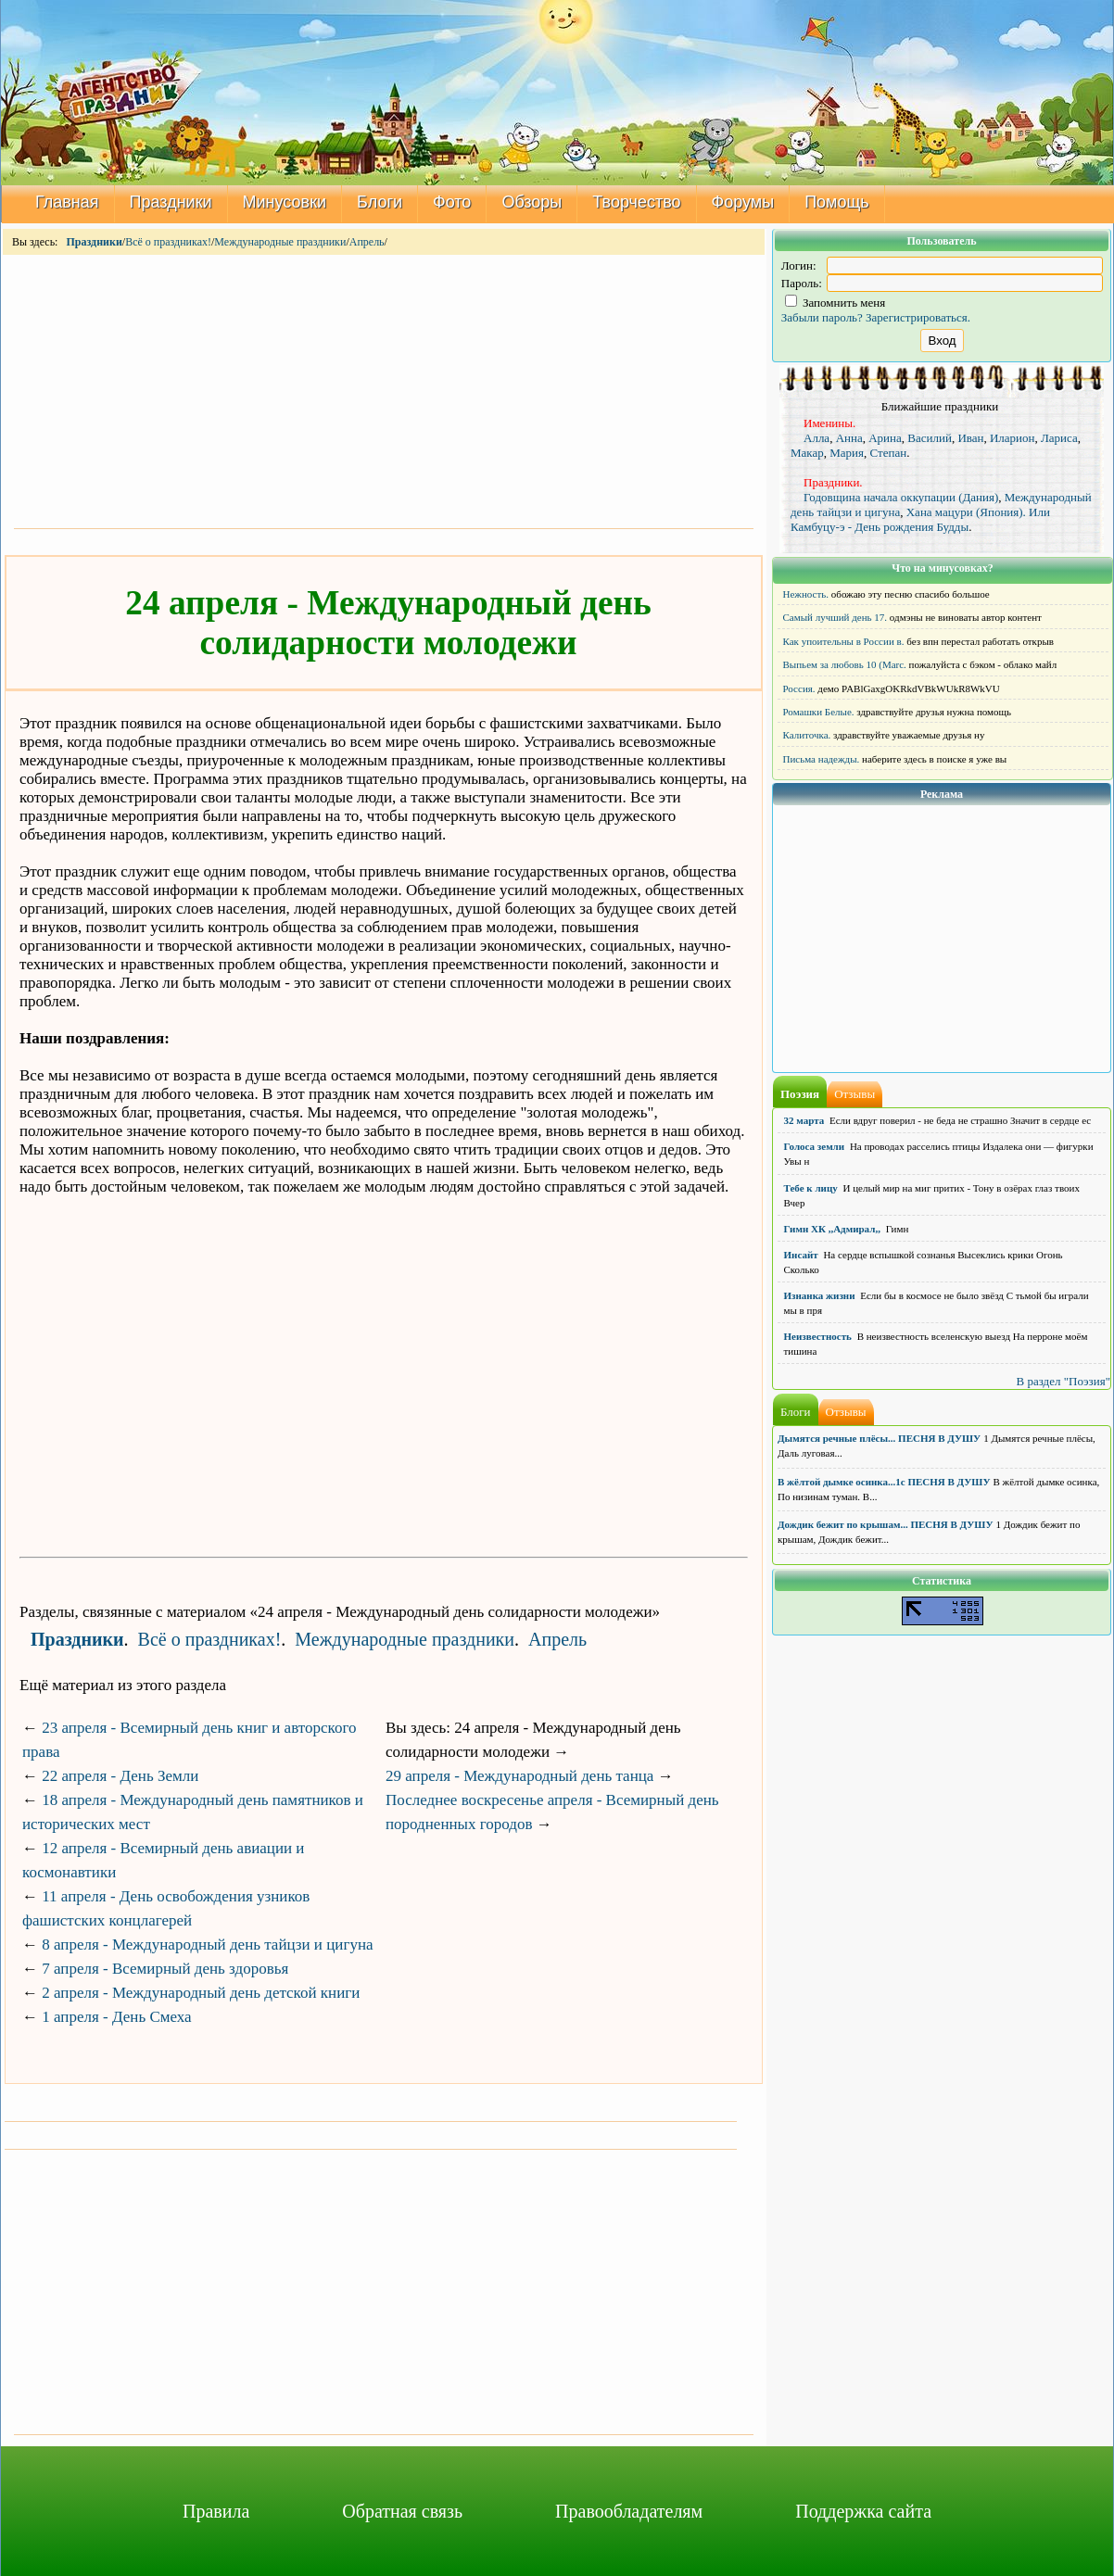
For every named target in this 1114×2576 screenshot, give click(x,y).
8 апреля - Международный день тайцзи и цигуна (207, 1944)
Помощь (836, 202)
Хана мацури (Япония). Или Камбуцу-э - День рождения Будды (920, 519)
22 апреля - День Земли (120, 1776)
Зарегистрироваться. (918, 317)
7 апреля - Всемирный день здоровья (165, 1968)
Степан (887, 453)
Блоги (379, 202)
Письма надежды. (821, 758)
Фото (452, 202)
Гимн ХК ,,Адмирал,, (832, 1228)
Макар (807, 453)
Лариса (1059, 438)
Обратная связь (402, 2511)
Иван (970, 438)
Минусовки (285, 202)
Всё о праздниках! (168, 241)
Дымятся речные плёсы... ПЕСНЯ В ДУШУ (879, 1438)
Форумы (743, 202)
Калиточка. (807, 734)
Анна (849, 438)
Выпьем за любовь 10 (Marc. (844, 664)
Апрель (367, 241)
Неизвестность (818, 1336)
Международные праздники (280, 241)
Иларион (1012, 438)
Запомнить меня (835, 302)
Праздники (171, 202)
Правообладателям (629, 2511)
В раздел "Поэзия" (1063, 1381)
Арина (885, 438)
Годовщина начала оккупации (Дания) (901, 497)
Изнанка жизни (819, 1295)
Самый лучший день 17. (835, 617)
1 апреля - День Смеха (116, 2017)
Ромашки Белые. (818, 711)
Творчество (636, 202)
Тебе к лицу (811, 1187)
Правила (216, 2511)
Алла (816, 438)
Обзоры (531, 202)
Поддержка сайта (863, 2511)
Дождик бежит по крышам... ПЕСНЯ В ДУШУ (885, 1524)
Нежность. (806, 594)
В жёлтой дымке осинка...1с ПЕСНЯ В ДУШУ (884, 1481)
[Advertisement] (384, 390)
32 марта (804, 1120)
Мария (846, 453)
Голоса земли (814, 1146)
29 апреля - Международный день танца (519, 1776)
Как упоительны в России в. (844, 641)
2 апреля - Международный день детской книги (201, 1992)
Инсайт (801, 1254)
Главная (67, 202)
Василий (929, 438)
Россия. (799, 688)
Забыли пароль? (822, 317)
